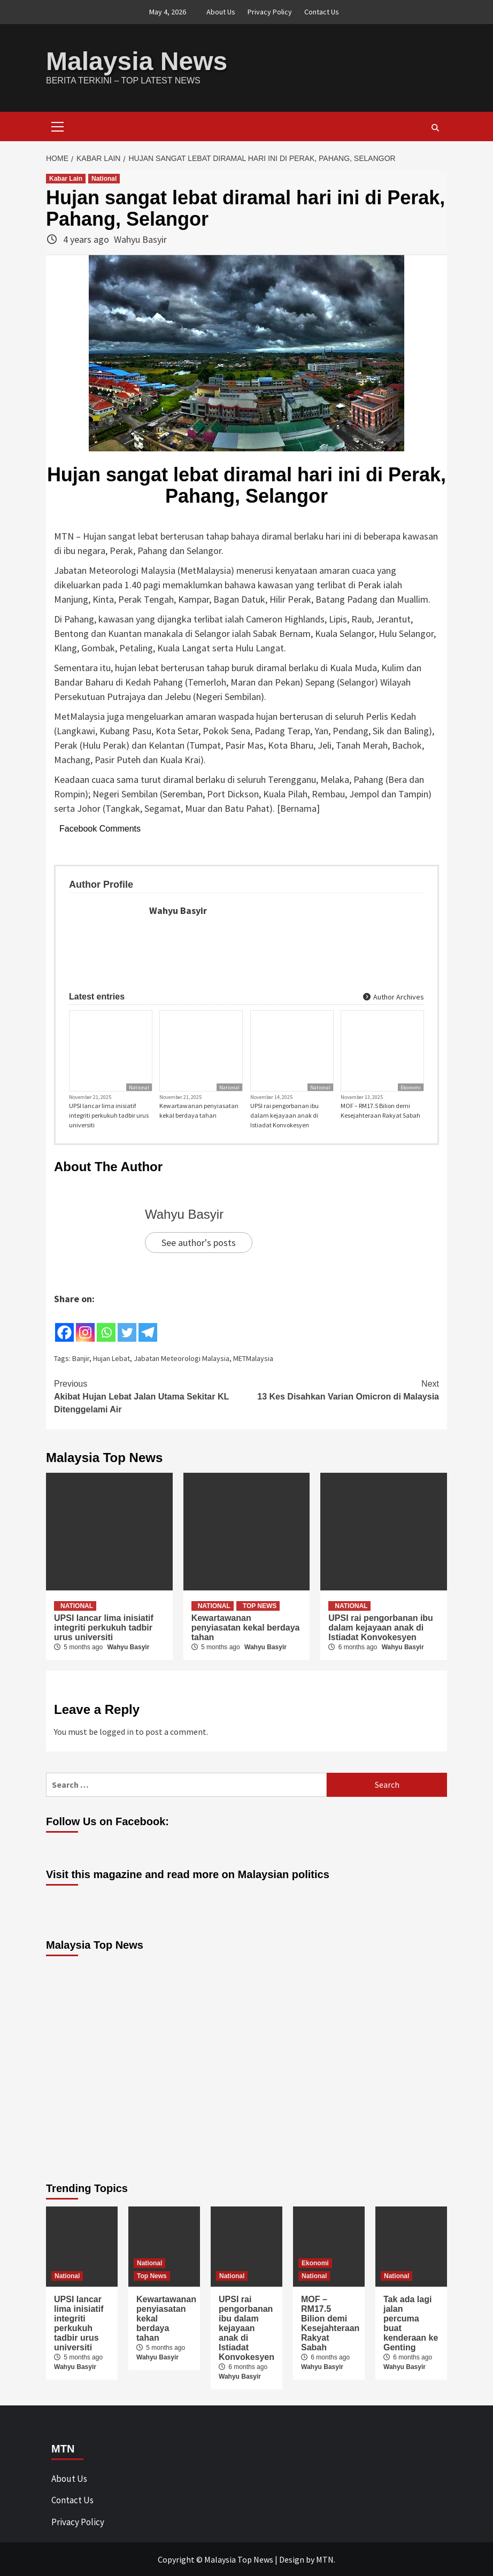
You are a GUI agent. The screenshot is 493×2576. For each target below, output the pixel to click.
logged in (116, 1731)
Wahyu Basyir (140, 239)
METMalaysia (253, 1358)
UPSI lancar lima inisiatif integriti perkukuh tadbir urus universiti (109, 1114)
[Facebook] (64, 1324)
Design (291, 2559)
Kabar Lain (65, 178)
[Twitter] (127, 1324)
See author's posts (198, 1242)
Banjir (80, 1358)
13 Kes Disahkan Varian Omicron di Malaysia (343, 1389)
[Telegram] (147, 1324)
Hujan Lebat (111, 1358)
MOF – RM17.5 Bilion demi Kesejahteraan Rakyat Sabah (380, 1110)
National (104, 178)
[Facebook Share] (160, 1322)
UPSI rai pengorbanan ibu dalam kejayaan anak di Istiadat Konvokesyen (284, 1114)
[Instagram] (85, 1324)
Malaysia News (136, 61)
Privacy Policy (270, 12)
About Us (220, 12)
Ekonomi (410, 1086)
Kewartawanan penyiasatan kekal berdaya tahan (198, 1110)
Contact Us (321, 12)
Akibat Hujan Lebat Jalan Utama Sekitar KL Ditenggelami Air (150, 1395)
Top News (260, 1605)
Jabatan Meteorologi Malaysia (181, 1358)
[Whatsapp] (106, 1324)
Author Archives (394, 996)
